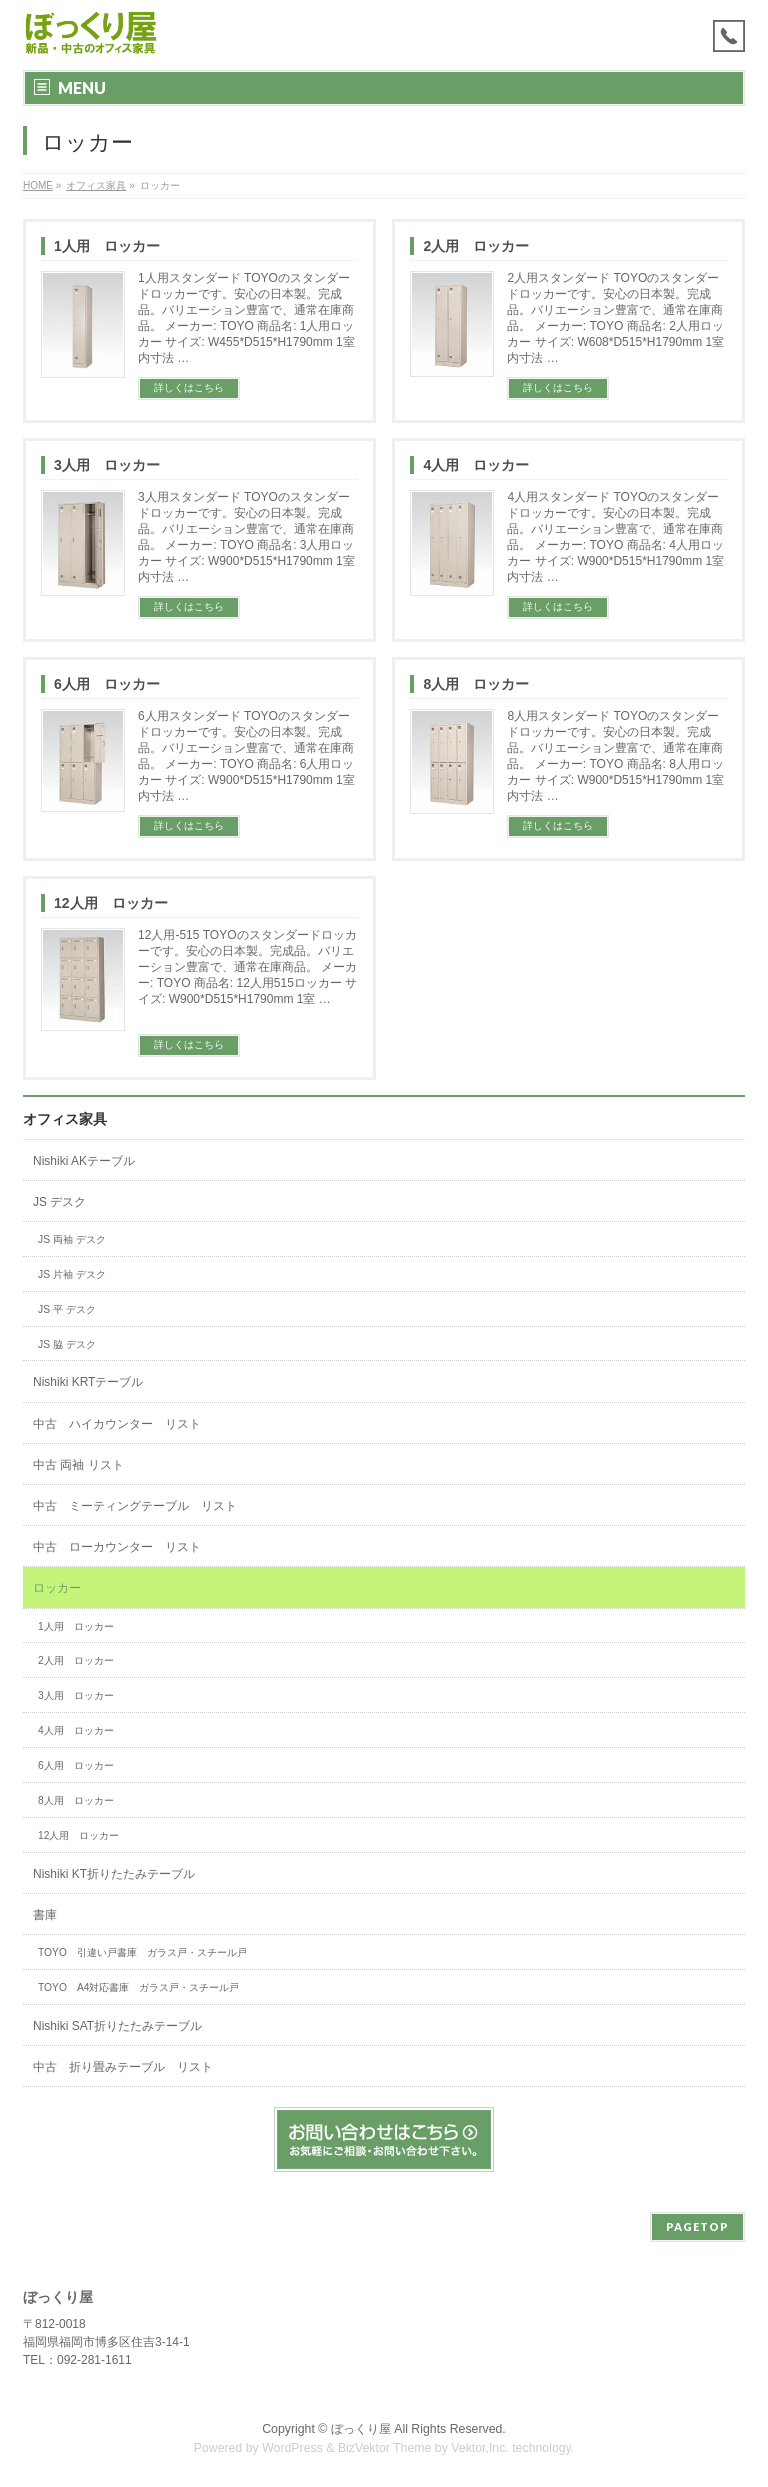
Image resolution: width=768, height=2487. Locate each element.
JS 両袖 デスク (72, 1239)
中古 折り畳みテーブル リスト (123, 2067)
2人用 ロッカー (476, 246)
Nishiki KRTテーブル (88, 1382)
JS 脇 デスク (67, 1344)
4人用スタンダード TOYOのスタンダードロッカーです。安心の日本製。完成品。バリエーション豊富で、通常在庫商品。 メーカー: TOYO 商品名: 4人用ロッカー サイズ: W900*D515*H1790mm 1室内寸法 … (615, 537)
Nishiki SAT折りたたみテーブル (123, 2026)
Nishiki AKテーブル (84, 1161)
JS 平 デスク (67, 1309)
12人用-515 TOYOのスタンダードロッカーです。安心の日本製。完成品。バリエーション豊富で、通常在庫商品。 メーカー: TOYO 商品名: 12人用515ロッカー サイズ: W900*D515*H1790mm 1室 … (247, 967)
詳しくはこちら (189, 387)
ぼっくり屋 (361, 2429)
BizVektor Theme (385, 2448)
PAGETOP (697, 2226)
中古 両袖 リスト (78, 1465)
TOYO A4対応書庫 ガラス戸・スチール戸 (138, 1987)
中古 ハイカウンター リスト (117, 1424)
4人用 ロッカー (476, 465)
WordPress (292, 2448)
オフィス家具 (65, 1119)
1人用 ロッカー (107, 246)
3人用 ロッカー (107, 465)
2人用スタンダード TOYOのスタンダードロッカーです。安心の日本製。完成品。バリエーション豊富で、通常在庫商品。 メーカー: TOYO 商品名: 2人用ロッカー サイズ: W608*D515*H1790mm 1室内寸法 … (615, 318)
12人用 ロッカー (111, 903)
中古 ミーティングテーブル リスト (135, 1506)
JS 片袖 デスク (72, 1274)
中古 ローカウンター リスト (117, 1547)
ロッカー (57, 1588)
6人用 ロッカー (107, 684)
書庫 (45, 1915)
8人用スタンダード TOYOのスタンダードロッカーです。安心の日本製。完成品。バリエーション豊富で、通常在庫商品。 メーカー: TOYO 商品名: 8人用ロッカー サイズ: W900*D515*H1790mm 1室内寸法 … (615, 756)
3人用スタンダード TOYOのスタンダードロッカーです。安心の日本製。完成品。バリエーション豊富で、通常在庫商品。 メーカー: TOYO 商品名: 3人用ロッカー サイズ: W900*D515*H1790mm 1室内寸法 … (246, 537)
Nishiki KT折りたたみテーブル (114, 1874)
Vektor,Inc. (480, 2448)
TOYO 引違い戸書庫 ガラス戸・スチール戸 (142, 1952)
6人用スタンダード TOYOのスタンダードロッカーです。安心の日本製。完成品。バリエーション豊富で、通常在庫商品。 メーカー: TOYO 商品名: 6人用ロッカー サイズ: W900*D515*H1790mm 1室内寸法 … (246, 756)
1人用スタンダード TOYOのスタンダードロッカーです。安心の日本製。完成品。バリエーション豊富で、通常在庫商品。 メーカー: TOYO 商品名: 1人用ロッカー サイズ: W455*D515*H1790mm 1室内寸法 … (246, 318)
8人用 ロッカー (476, 684)
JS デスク (59, 1202)
